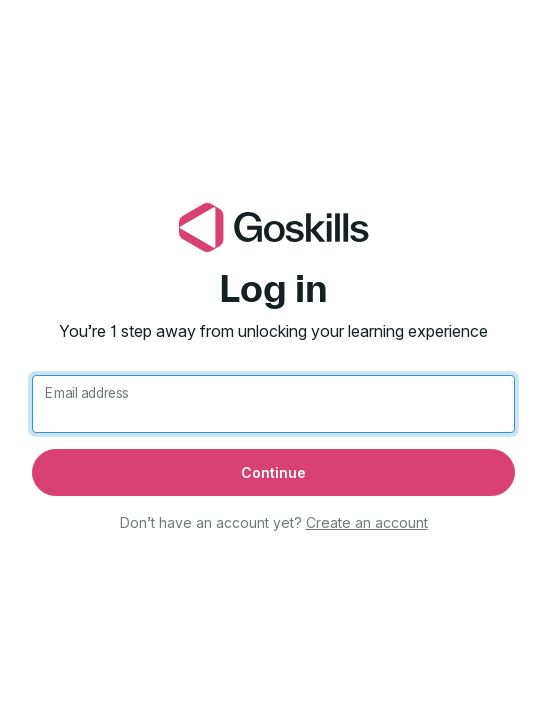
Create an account (367, 522)
